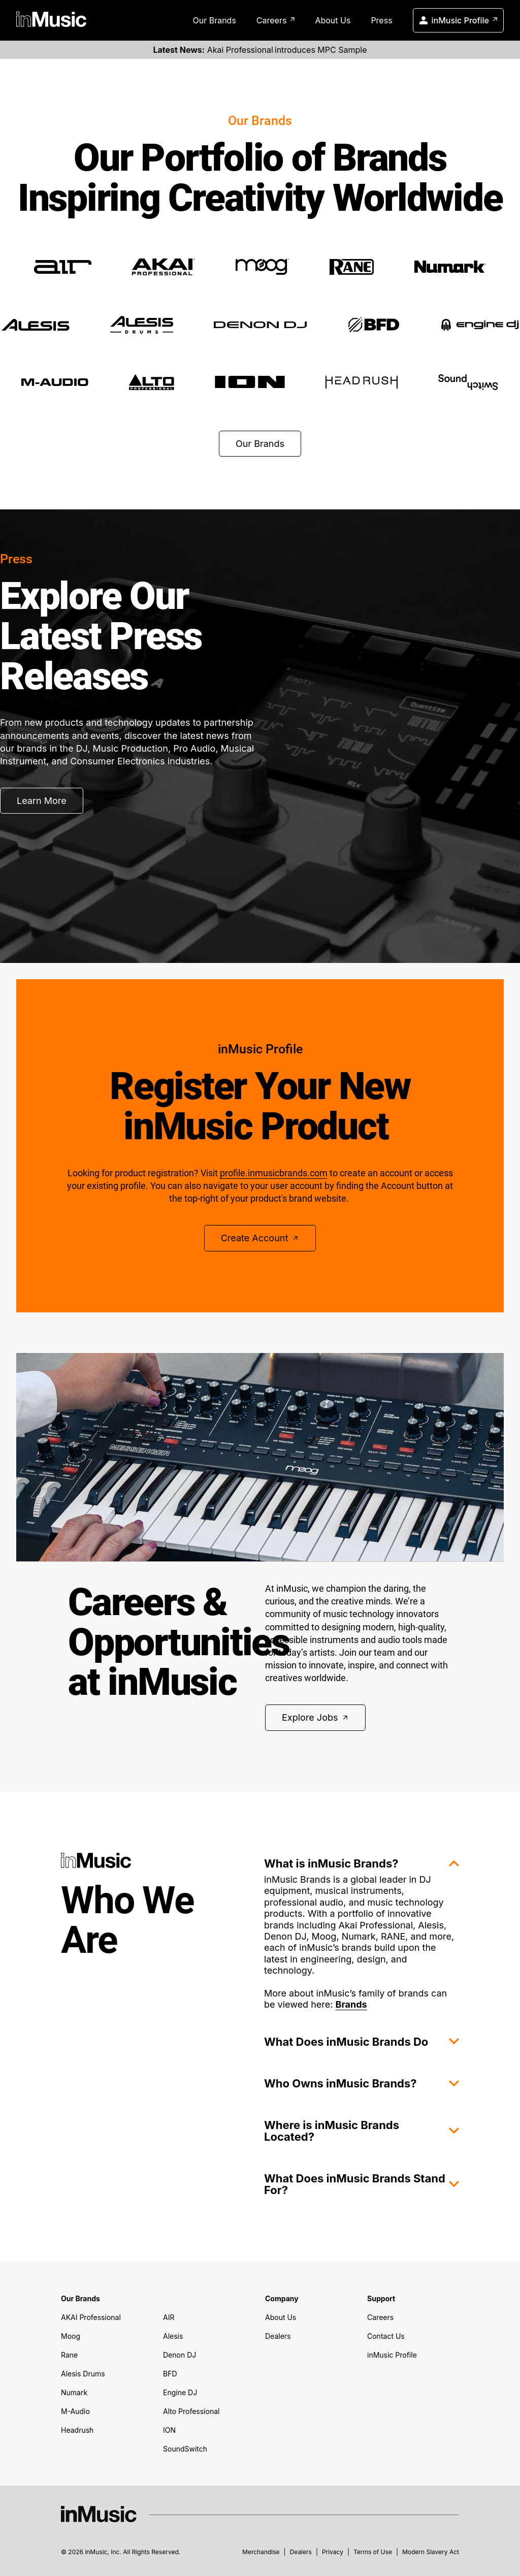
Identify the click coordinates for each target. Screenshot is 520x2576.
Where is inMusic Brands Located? (361, 2130)
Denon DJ (179, 2354)
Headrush (77, 2430)
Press (381, 20)
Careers (275, 20)
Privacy (332, 2552)
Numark (74, 2392)
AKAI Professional (91, 2317)
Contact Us (386, 2336)
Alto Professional (191, 2411)
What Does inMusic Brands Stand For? (361, 2184)
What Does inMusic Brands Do (361, 2041)
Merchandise (261, 2552)
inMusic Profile (458, 19)
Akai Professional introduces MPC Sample (260, 50)
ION (169, 2430)
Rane (69, 2354)
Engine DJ (180, 2392)
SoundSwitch (185, 2448)
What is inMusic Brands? (361, 1863)
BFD (170, 2373)
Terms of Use (372, 2552)
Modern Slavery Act (430, 2552)
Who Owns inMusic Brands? (361, 2083)
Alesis (173, 2336)
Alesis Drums (83, 2373)
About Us (332, 20)
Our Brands (214, 20)
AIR (168, 2317)
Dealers (277, 2336)
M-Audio (75, 2411)
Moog (70, 2336)
